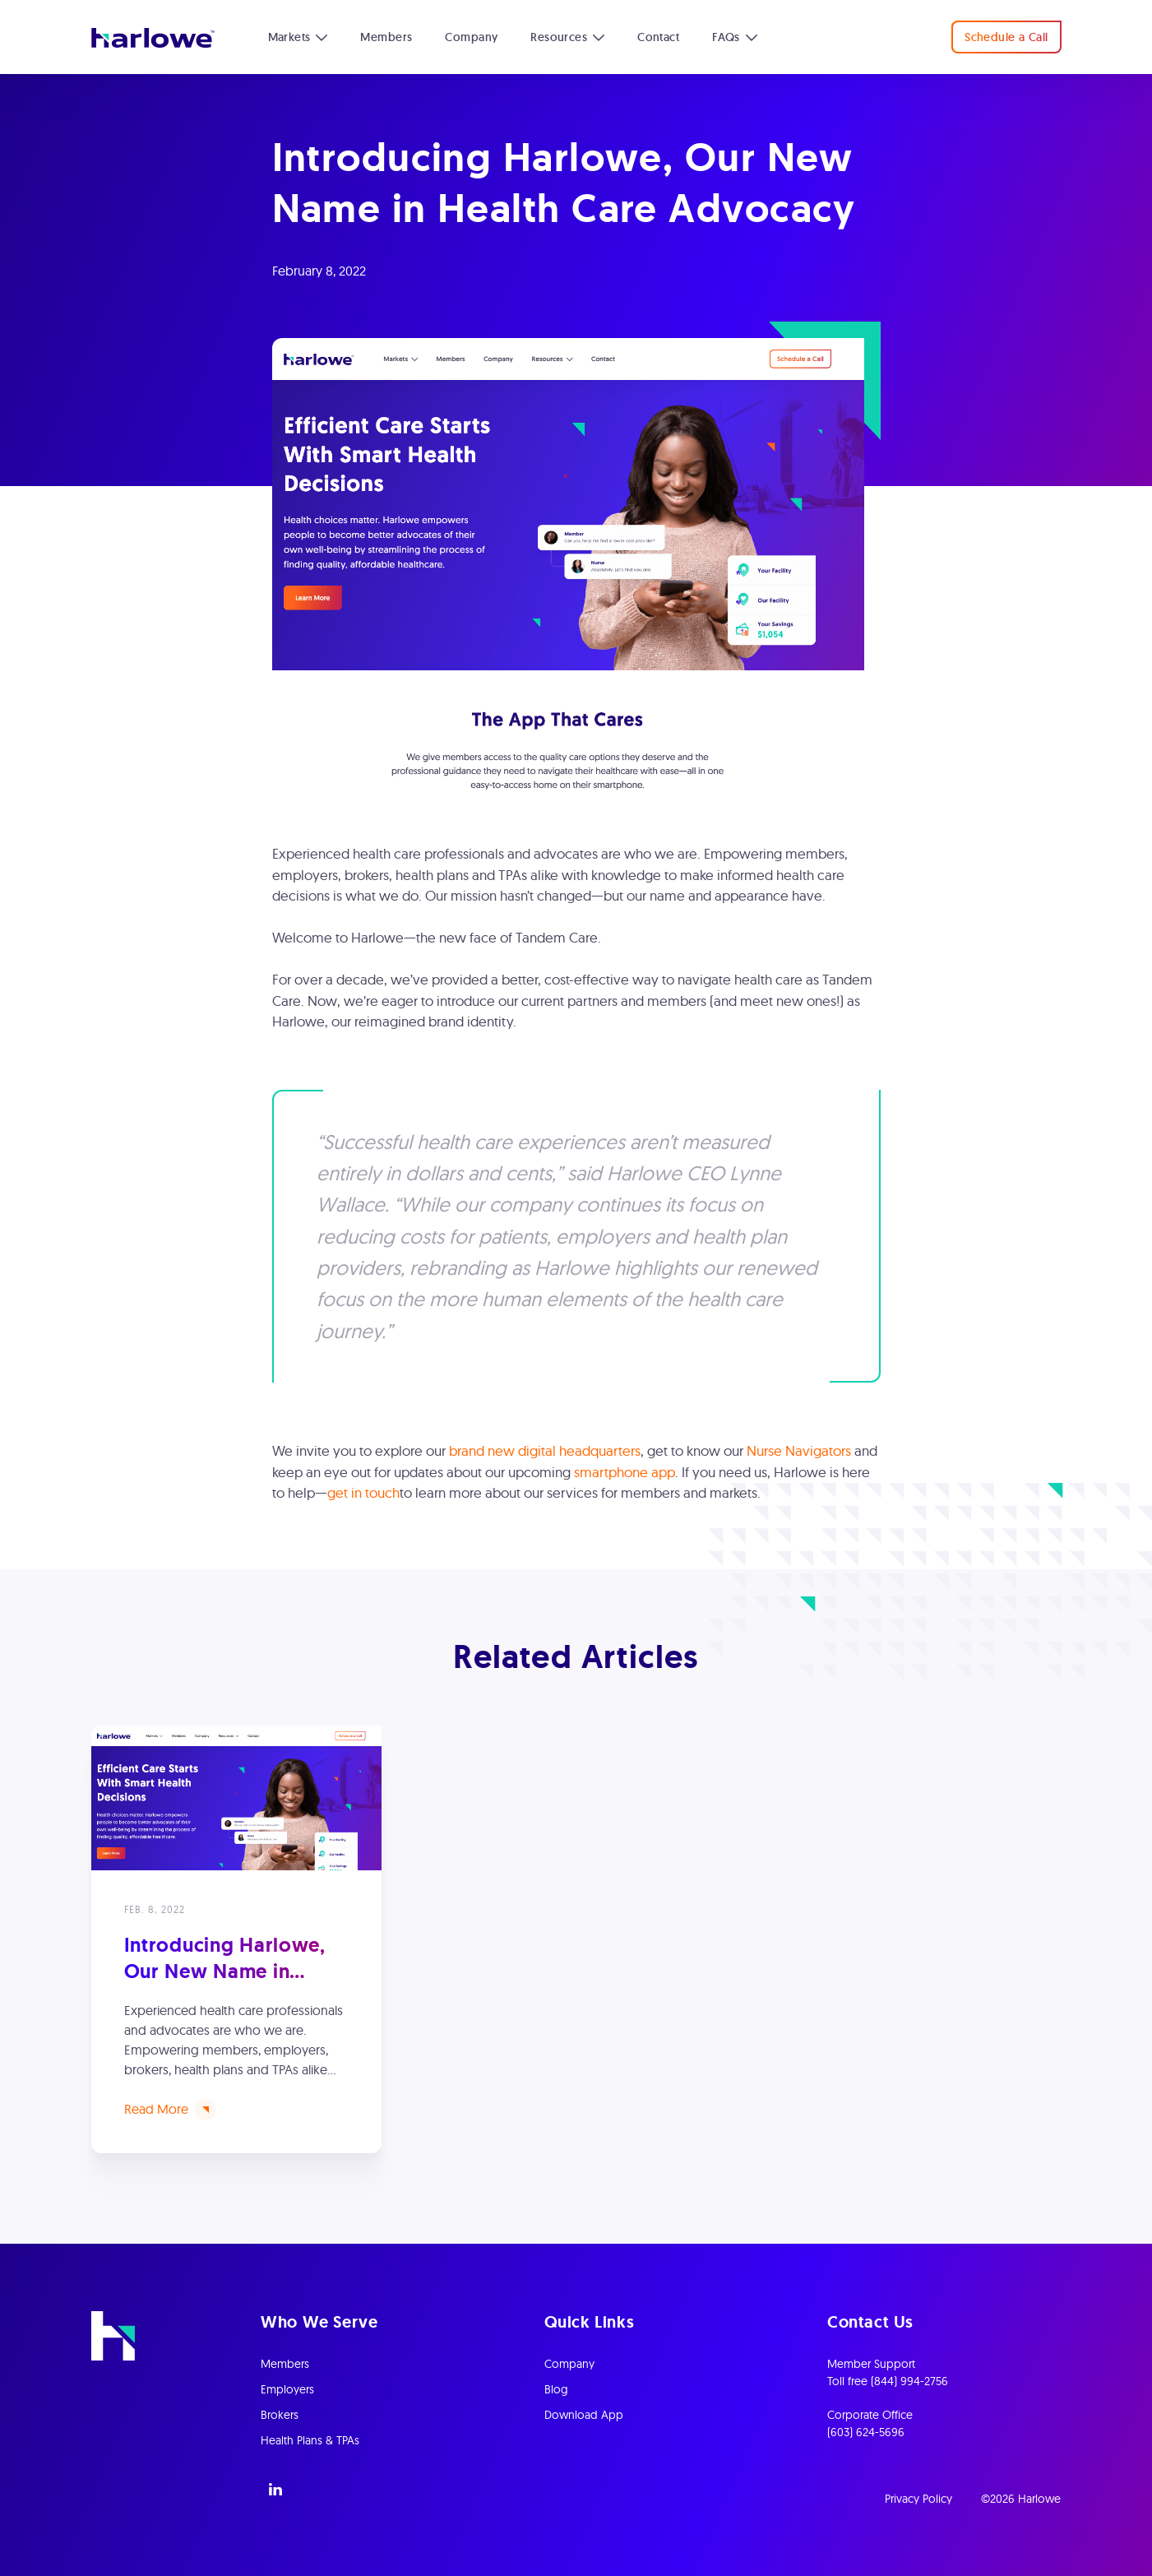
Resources (558, 37)
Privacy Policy (918, 2498)
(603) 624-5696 (865, 2432)
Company (471, 37)
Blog (556, 2389)
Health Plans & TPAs (310, 2440)
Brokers (279, 2414)
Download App (583, 2414)
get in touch (363, 1492)
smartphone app (624, 1471)
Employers (287, 2389)
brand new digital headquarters (545, 1450)
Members (386, 37)
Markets (289, 37)
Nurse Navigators (799, 1450)
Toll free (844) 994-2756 (887, 2381)
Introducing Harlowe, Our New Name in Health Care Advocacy (229, 1970)
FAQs (726, 37)
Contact (658, 37)
